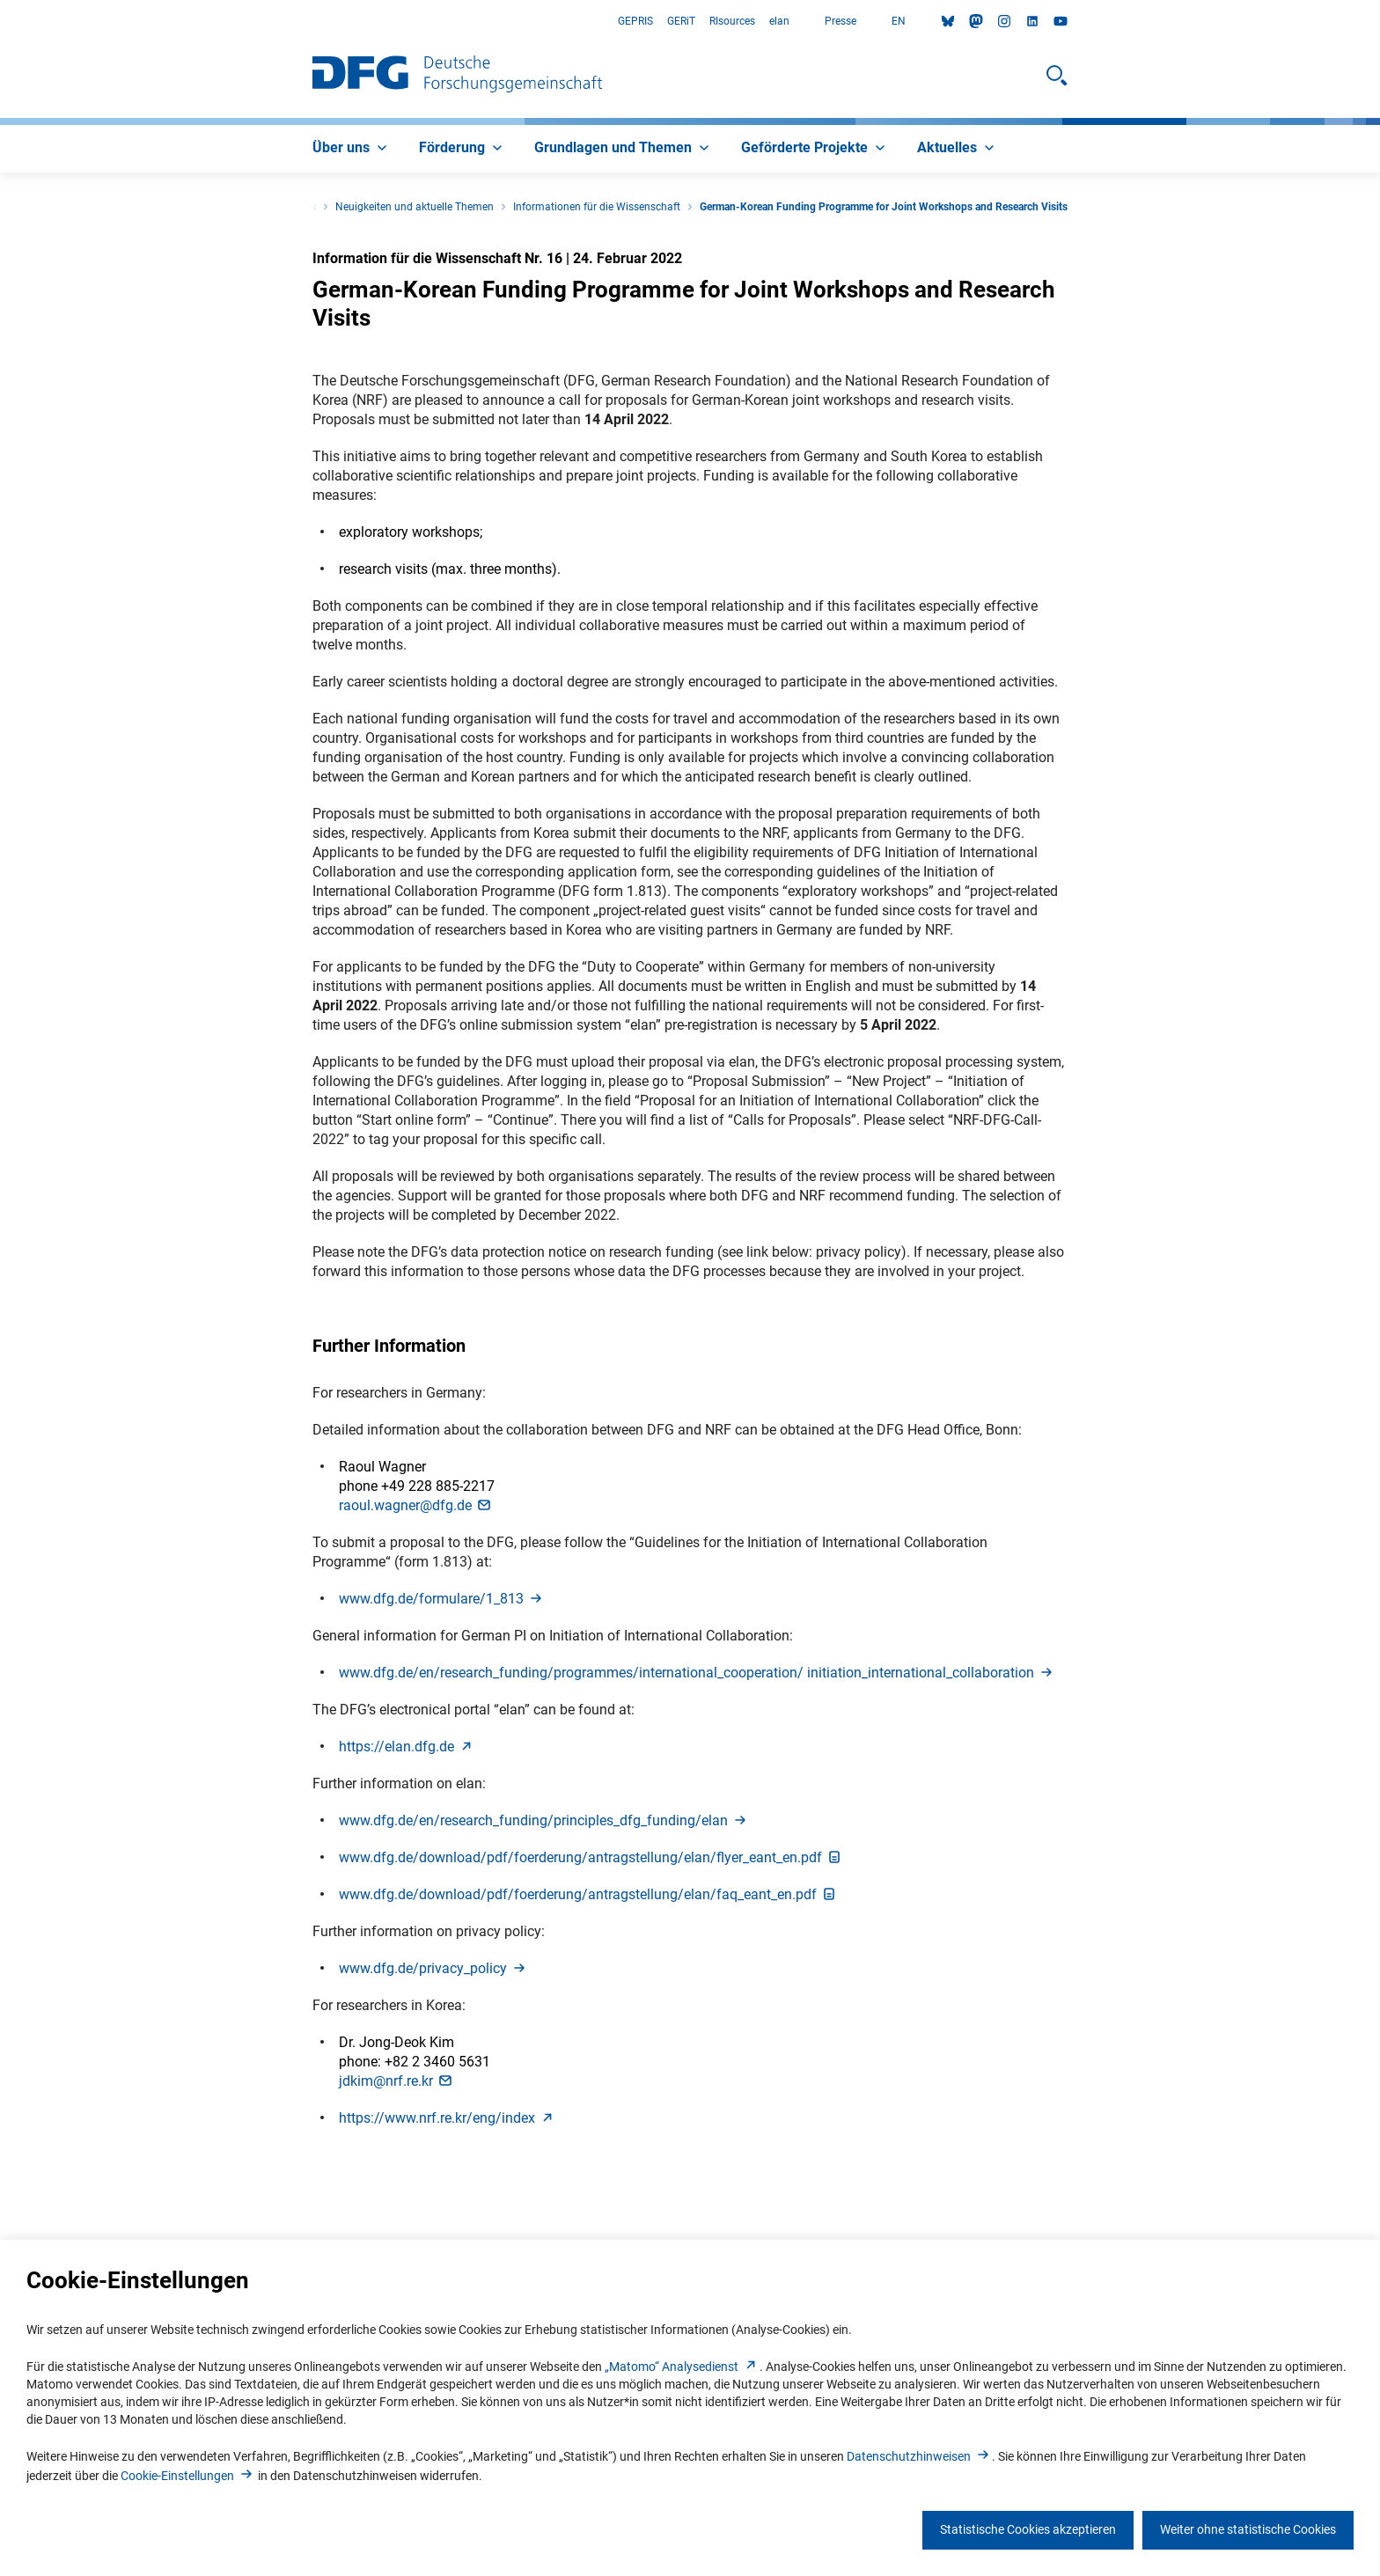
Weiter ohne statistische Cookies (1248, 2529)
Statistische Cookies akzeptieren (1028, 2529)
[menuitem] (351, 148)
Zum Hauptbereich (0, 21)
